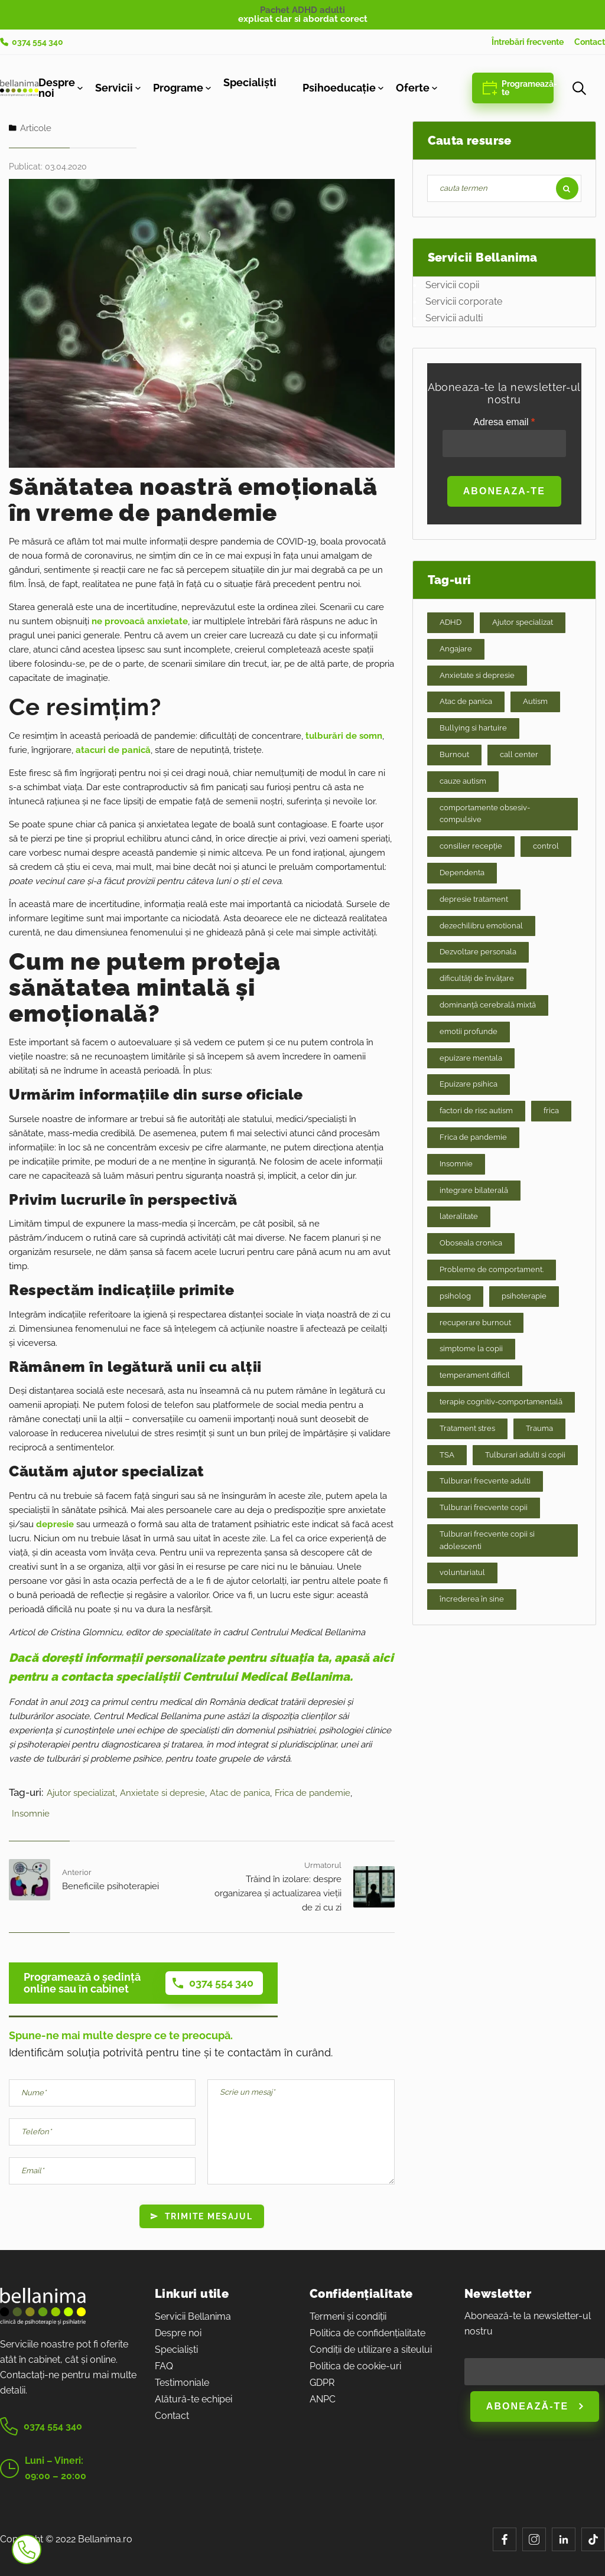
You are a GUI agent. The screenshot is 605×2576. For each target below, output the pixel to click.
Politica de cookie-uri (355, 2366)
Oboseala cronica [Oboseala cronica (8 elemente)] (471, 1242)
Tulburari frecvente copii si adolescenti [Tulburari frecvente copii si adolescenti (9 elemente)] (487, 1540)
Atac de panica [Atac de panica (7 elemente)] (466, 701)
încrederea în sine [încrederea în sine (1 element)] (472, 1598)
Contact (589, 42)
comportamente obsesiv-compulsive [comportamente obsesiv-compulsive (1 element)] (485, 813)
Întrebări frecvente (528, 42)
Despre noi (56, 88)
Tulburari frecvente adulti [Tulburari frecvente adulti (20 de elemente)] (485, 1480)
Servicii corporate (463, 301)
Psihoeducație (339, 88)
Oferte (413, 88)
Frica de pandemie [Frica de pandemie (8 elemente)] (473, 1137)
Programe (178, 88)
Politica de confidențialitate (367, 2333)
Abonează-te (534, 2406)
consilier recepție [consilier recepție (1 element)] (471, 846)
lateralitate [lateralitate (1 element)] (459, 1216)
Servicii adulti (454, 318)
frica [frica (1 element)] (551, 1110)
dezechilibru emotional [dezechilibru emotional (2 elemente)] (481, 925)
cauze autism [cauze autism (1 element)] (463, 781)
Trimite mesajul (202, 2216)
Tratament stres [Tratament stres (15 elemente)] (467, 1428)
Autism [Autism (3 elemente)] (535, 701)
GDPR (322, 2382)
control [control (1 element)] (546, 846)
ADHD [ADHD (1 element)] (450, 622)
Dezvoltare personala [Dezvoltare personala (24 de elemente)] (478, 951)
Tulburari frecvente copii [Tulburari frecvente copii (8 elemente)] (484, 1507)
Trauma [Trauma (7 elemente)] (539, 1428)
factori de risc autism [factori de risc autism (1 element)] (476, 1110)
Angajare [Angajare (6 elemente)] (456, 648)
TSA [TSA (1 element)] (447, 1454)
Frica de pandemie (312, 1793)
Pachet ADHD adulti (302, 10)
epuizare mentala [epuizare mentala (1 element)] (471, 1058)
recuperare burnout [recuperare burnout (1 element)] (475, 1322)
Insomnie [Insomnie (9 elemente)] (456, 1163)
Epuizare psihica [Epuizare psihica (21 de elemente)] (468, 1084)
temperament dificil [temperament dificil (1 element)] (475, 1375)
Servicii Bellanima (193, 2316)
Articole (35, 128)
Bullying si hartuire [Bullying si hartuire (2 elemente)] (473, 727)
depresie (55, 1524)
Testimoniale (182, 2382)
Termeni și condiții (348, 2316)
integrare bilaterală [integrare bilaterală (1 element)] (474, 1190)
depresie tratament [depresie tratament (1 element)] (474, 899)
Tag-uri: (26, 1792)
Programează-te (518, 88)
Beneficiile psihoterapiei (110, 1886)
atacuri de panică (113, 750)
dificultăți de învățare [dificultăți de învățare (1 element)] (477, 978)
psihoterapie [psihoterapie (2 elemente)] (524, 1296)
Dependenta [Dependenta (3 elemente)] (462, 872)
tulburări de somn (343, 736)
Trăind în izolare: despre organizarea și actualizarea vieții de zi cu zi (277, 1893)
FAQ (164, 2366)
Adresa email (504, 437)
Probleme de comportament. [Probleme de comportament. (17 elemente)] (492, 1269)
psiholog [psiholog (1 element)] (455, 1296)
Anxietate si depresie (162, 1793)
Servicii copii (452, 285)
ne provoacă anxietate (140, 621)
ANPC (323, 2399)
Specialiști (250, 82)
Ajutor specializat (81, 1793)
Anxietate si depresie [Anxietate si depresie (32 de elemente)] (477, 675)
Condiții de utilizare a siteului (371, 2349)
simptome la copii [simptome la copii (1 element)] (471, 1348)
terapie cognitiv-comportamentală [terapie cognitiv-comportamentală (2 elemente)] (501, 1401)
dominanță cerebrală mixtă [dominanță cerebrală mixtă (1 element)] (488, 1004)
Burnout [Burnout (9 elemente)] (454, 754)
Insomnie (31, 1813)
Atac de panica (240, 1793)
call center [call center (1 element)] (519, 754)
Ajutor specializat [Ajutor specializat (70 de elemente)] (522, 622)
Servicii (114, 88)
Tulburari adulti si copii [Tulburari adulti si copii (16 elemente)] (525, 1454)
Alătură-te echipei (193, 2399)
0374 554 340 (31, 42)
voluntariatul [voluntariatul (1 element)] (462, 1572)
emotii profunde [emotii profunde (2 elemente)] (468, 1031)
